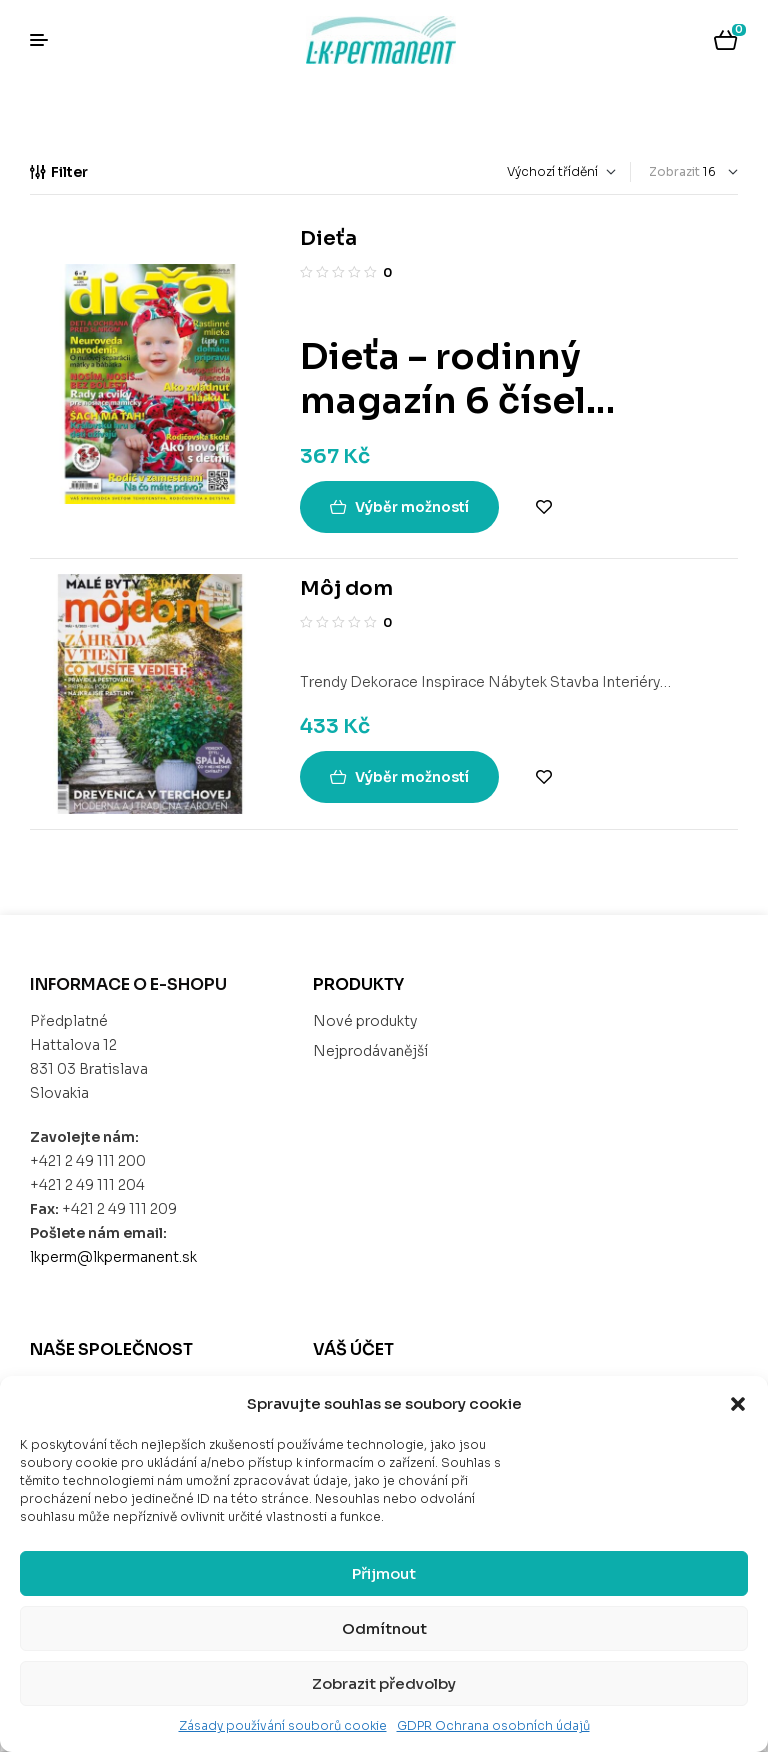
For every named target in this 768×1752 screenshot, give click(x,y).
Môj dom (346, 588)
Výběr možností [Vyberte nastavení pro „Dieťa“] (412, 507)
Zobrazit (674, 171)
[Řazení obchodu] (480, 172)
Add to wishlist (544, 507)
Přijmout (384, 1573)
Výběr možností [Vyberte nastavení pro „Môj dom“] (412, 777)
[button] (738, 1404)
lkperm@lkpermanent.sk (113, 1257)
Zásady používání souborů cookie (283, 1725)
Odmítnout (384, 1628)
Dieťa (328, 238)
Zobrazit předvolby (384, 1683)
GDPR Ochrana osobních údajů (493, 1725)
